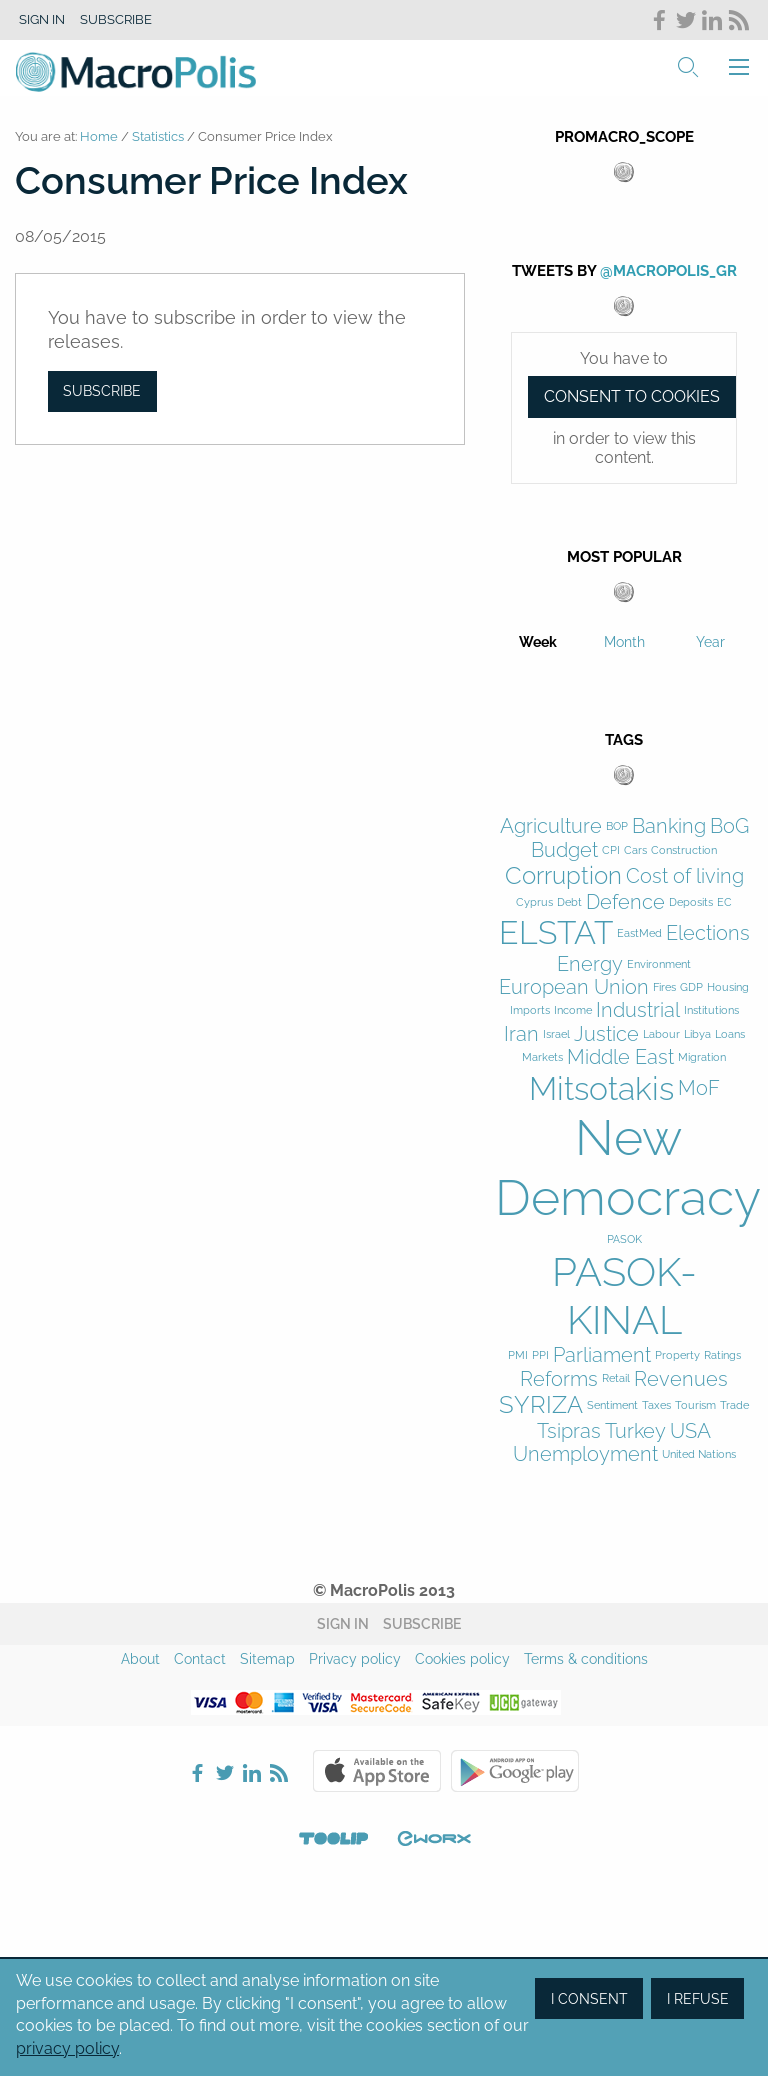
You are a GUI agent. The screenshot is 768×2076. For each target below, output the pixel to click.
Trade (734, 1405)
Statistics (158, 136)
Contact (200, 1659)
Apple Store (377, 1771)
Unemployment (585, 1454)
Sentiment (612, 1405)
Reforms (559, 1379)
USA (690, 1431)
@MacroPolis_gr (668, 271)
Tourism (695, 1405)
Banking (669, 826)
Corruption (563, 876)
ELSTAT (556, 932)
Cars (635, 850)
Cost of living (685, 876)
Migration (702, 1057)
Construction (684, 850)
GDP (691, 987)
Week (538, 642)
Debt (569, 902)
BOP (617, 826)
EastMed (639, 933)
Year (710, 642)
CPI (611, 850)
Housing (728, 987)
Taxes (656, 1405)
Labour (661, 1034)
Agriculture (551, 826)
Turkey (635, 1431)
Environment (659, 964)
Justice (606, 1034)
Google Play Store (515, 1771)
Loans (730, 1034)
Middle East (620, 1057)
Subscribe (116, 19)
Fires (664, 987)
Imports (530, 1010)
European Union (574, 987)
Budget (564, 850)
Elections (708, 933)
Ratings (722, 1355)
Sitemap (267, 1659)
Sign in (42, 19)
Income (573, 1010)
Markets (542, 1057)
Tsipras (569, 1431)
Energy (590, 964)
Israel (556, 1034)
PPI (540, 1355)
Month (624, 642)
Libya (697, 1034)
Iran (521, 1034)
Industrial (638, 1010)
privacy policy (67, 2048)
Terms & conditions (586, 1659)
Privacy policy (355, 1659)
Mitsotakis (601, 1088)
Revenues (681, 1379)
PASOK (624, 1239)
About (140, 1659)
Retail (616, 1378)
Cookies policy (462, 1659)
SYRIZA (541, 1405)
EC (724, 902)
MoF (699, 1088)
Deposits (691, 902)
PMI (518, 1355)
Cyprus (534, 902)
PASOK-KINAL (624, 1295)
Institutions (711, 1010)
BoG (729, 826)
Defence (625, 902)
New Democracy (628, 1167)
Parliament (602, 1355)
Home (99, 136)
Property (677, 1355)
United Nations (699, 1454)
